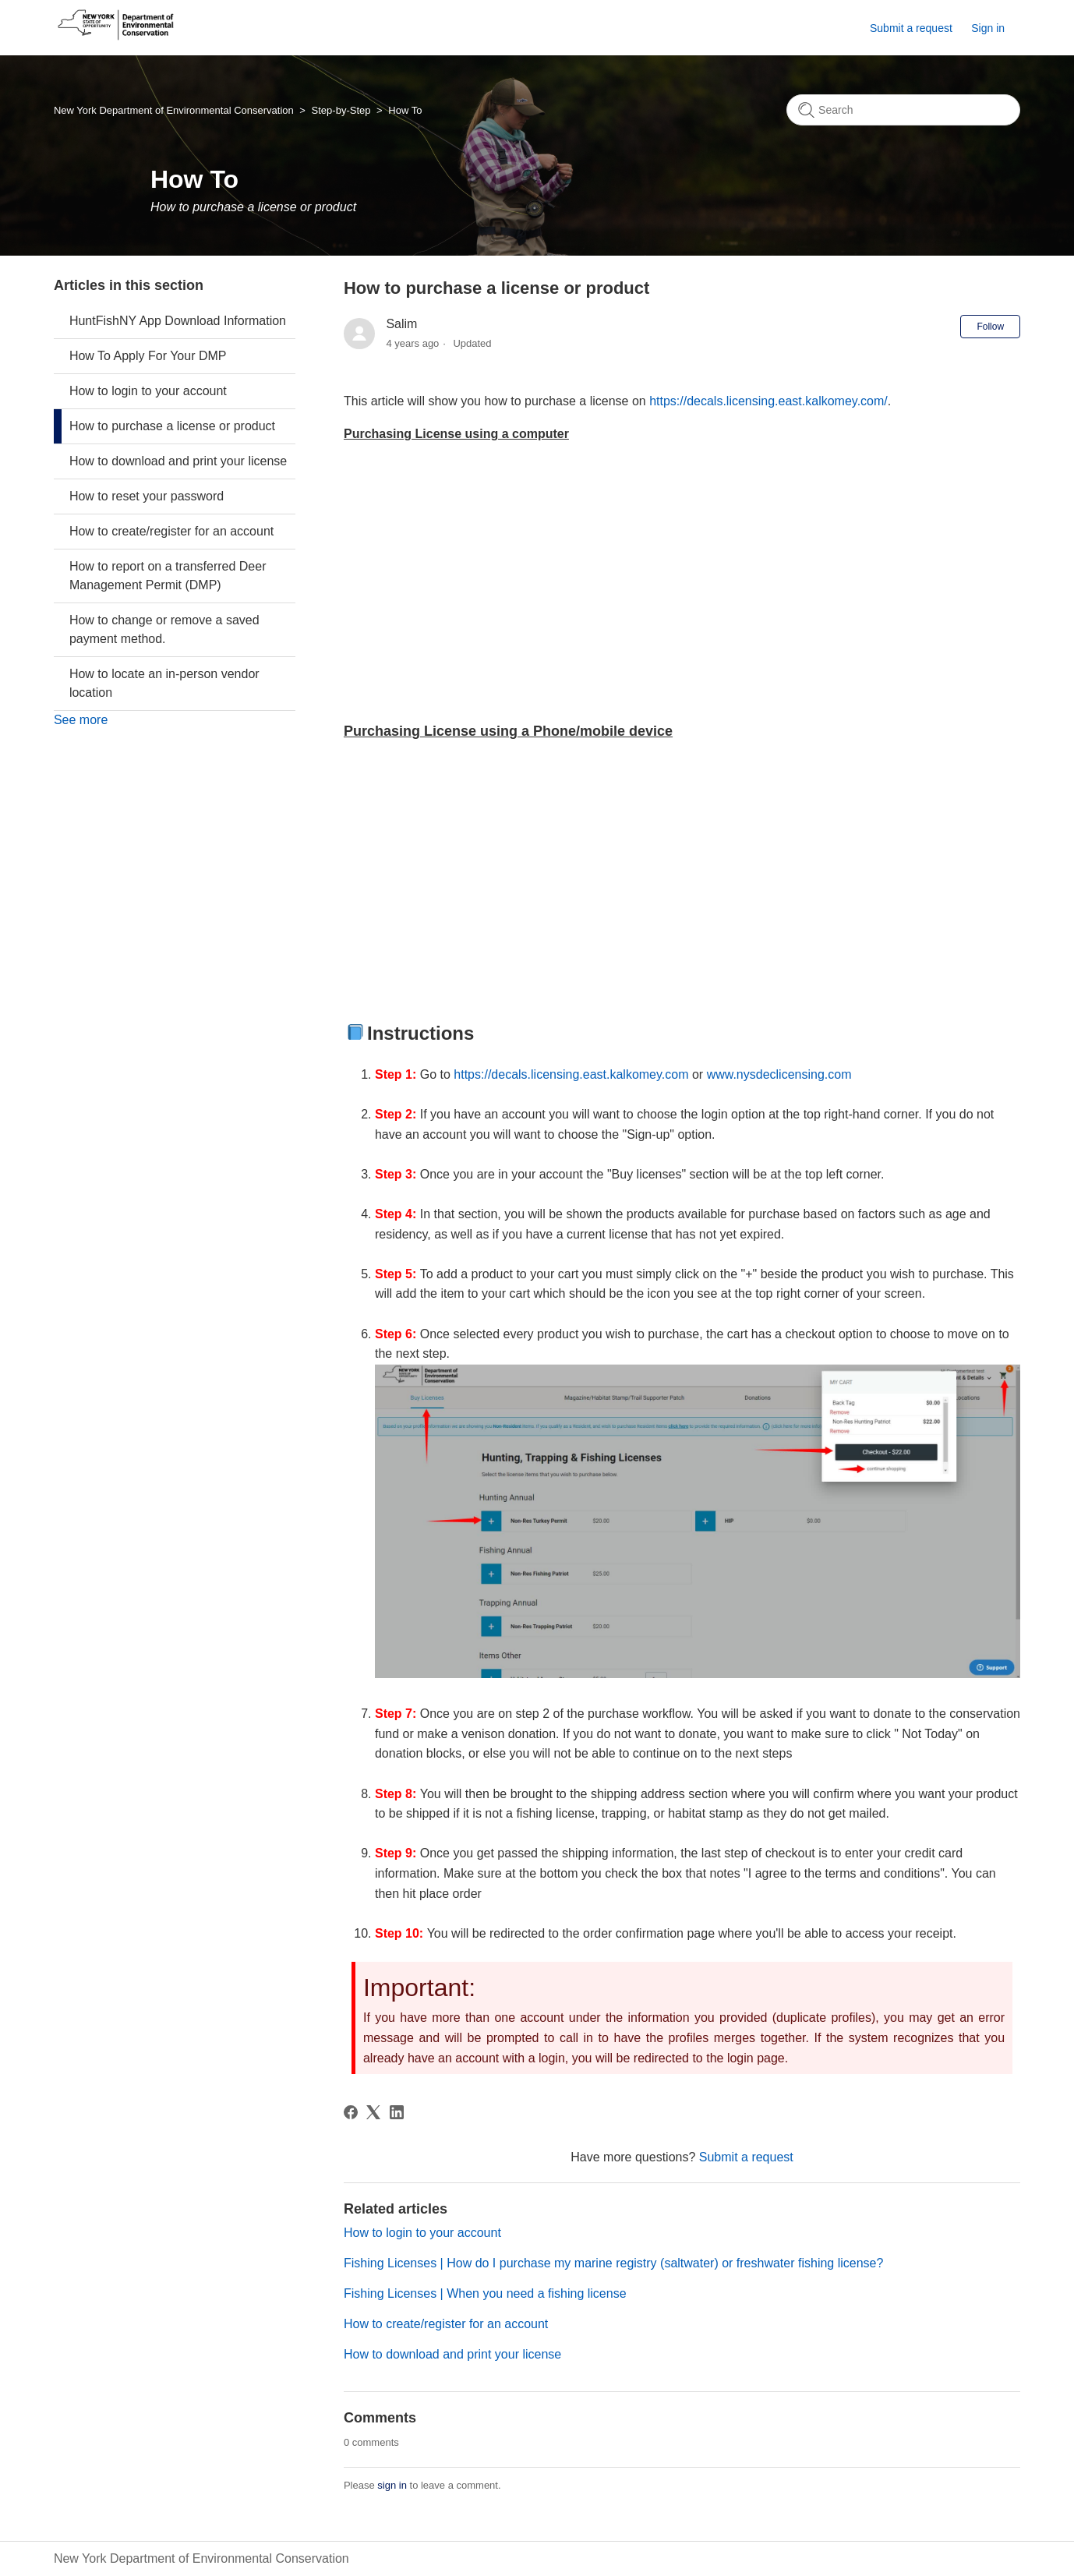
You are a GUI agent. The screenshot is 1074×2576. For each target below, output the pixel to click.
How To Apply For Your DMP (148, 355)
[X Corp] (373, 2112)
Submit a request (911, 28)
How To (405, 110)
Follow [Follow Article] (990, 326)
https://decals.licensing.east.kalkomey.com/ (768, 401)
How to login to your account (148, 391)
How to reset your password (146, 496)
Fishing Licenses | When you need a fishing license (485, 2293)
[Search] (903, 109)
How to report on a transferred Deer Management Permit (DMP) (168, 576)
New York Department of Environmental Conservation (174, 110)
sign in (392, 2485)
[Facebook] (351, 2112)
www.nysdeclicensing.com (779, 1074)
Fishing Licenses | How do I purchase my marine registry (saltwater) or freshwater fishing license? (613, 2263)
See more (81, 719)
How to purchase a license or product (172, 426)
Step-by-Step (341, 110)
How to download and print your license (178, 461)
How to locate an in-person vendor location (164, 683)
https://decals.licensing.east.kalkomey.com (571, 1074)
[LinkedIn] (397, 2112)
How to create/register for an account (171, 531)
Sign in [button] (988, 28)
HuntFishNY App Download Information (177, 320)
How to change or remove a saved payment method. (164, 629)
